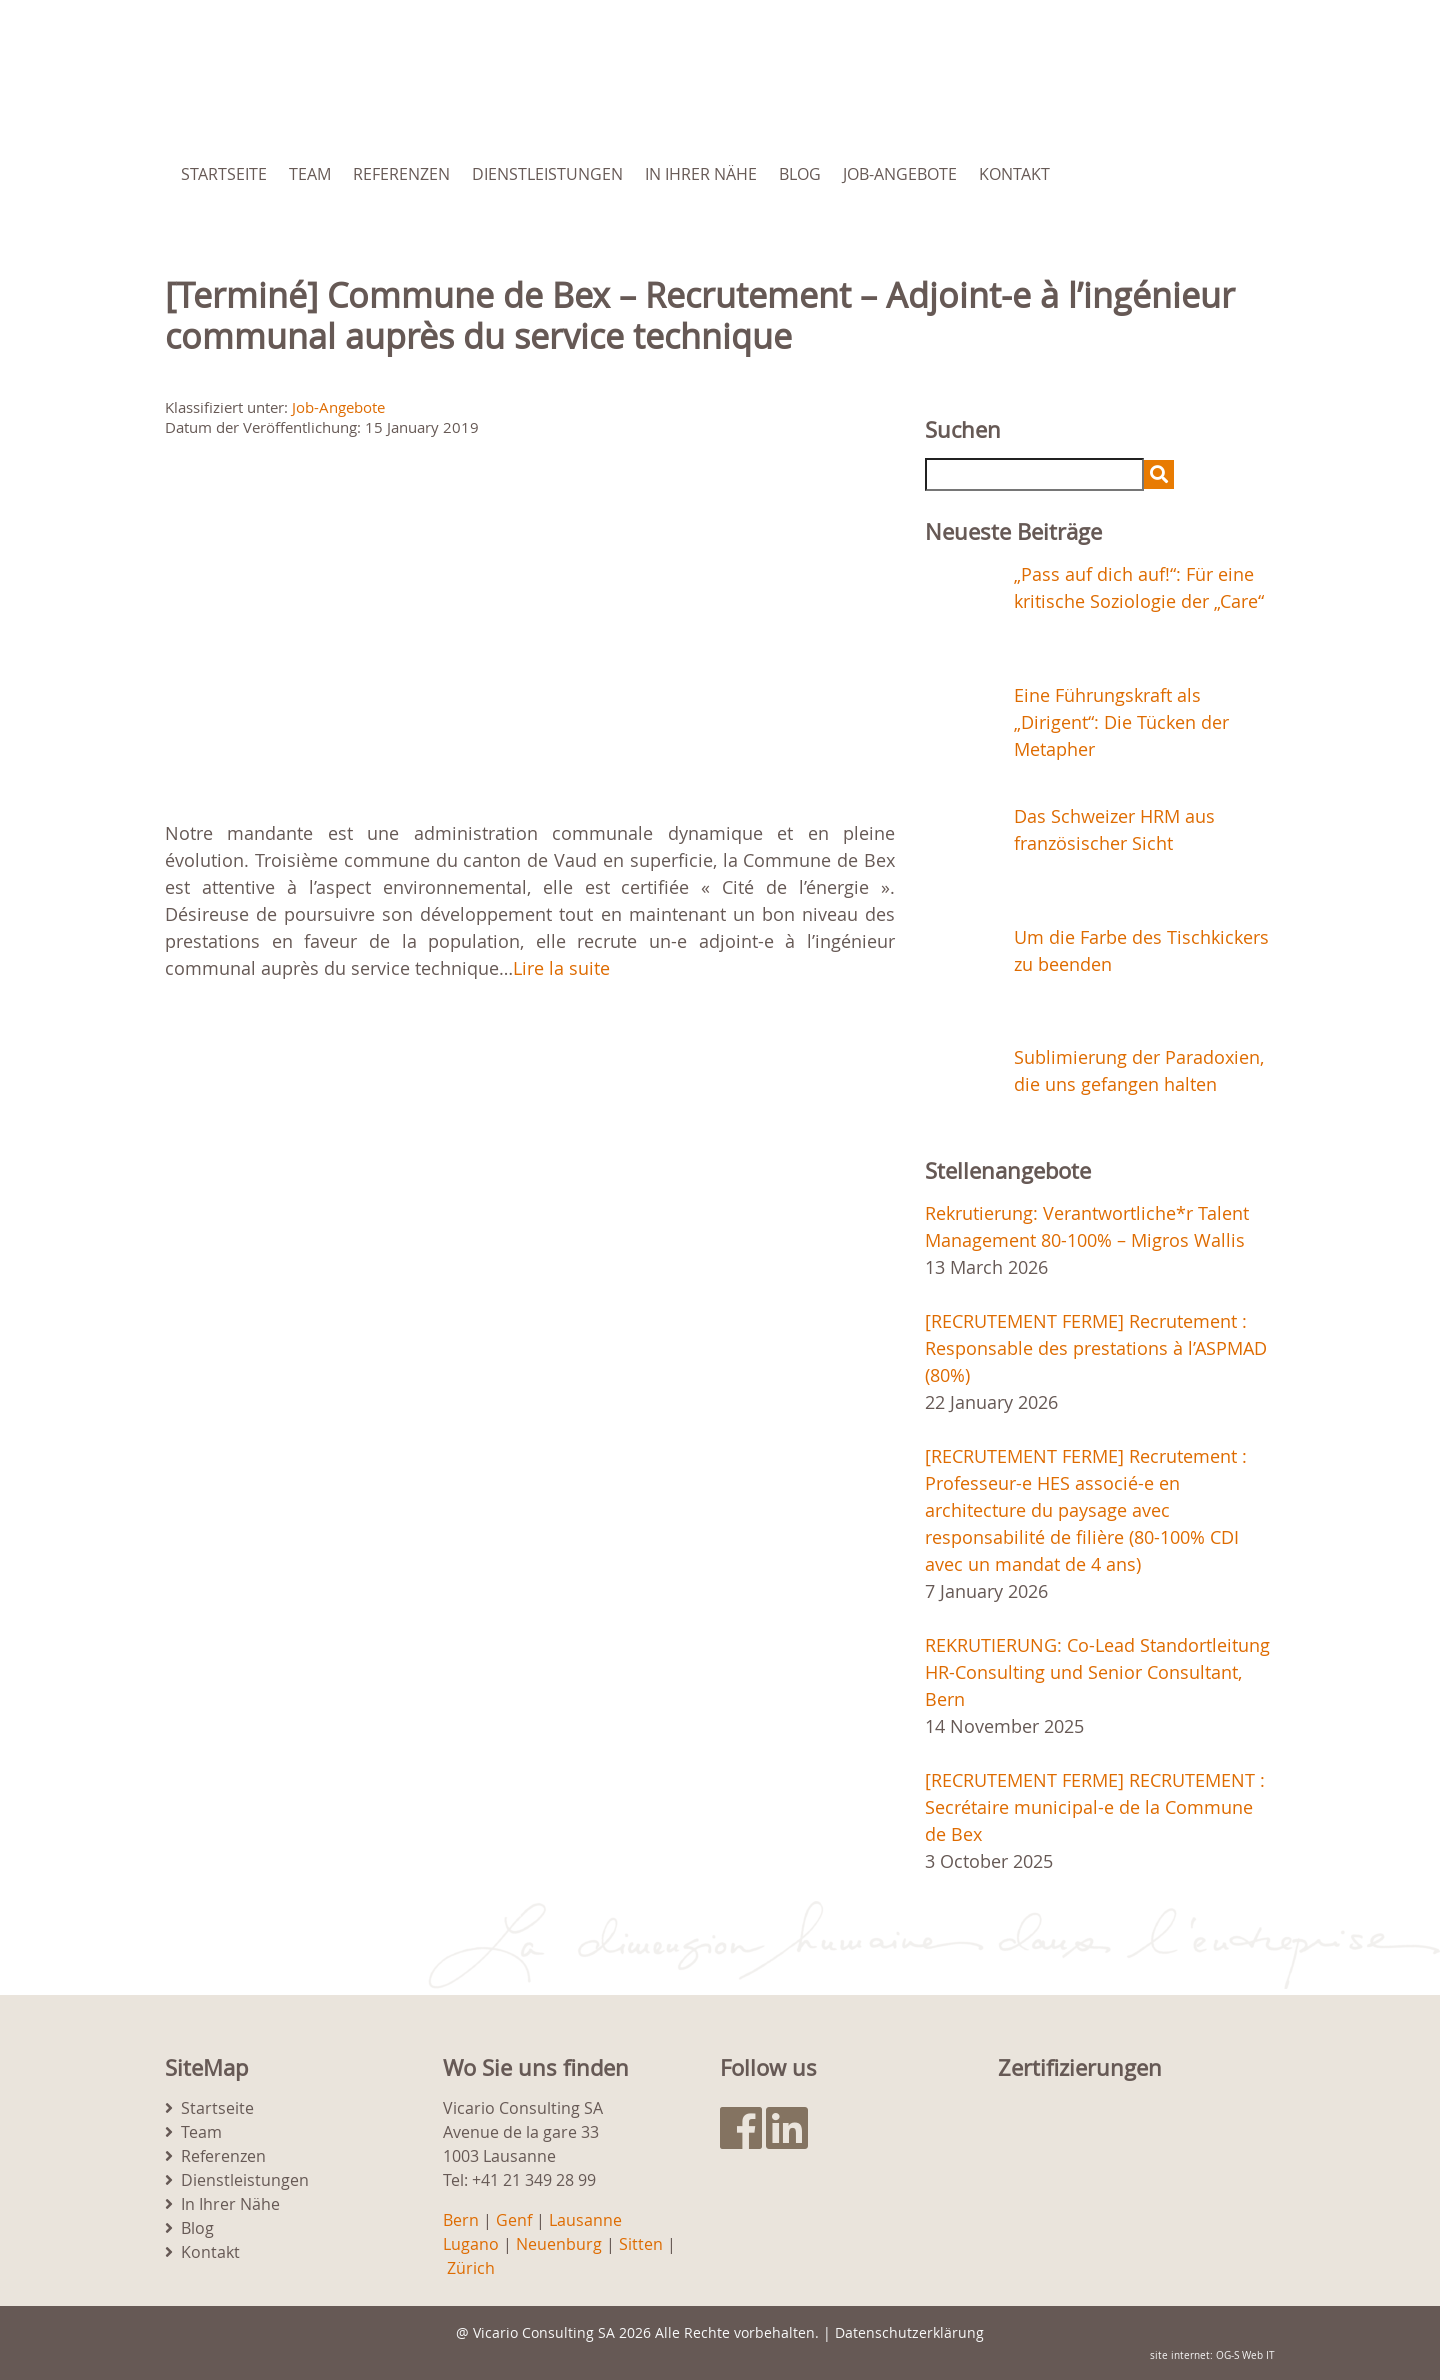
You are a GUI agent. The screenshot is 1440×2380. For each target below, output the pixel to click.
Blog (800, 174)
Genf (514, 2220)
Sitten (641, 2244)
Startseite (224, 174)
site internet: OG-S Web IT (1212, 2355)
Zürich (471, 2268)
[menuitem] (1173, 174)
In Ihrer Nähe (701, 174)
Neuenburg (559, 2244)
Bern (461, 2220)
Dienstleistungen (547, 174)
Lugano (471, 2244)
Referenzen (401, 174)
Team (310, 174)
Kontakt (1014, 174)
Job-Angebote (900, 174)
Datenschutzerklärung (909, 2332)
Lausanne (585, 2220)
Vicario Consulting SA (544, 2332)
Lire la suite (561, 968)
